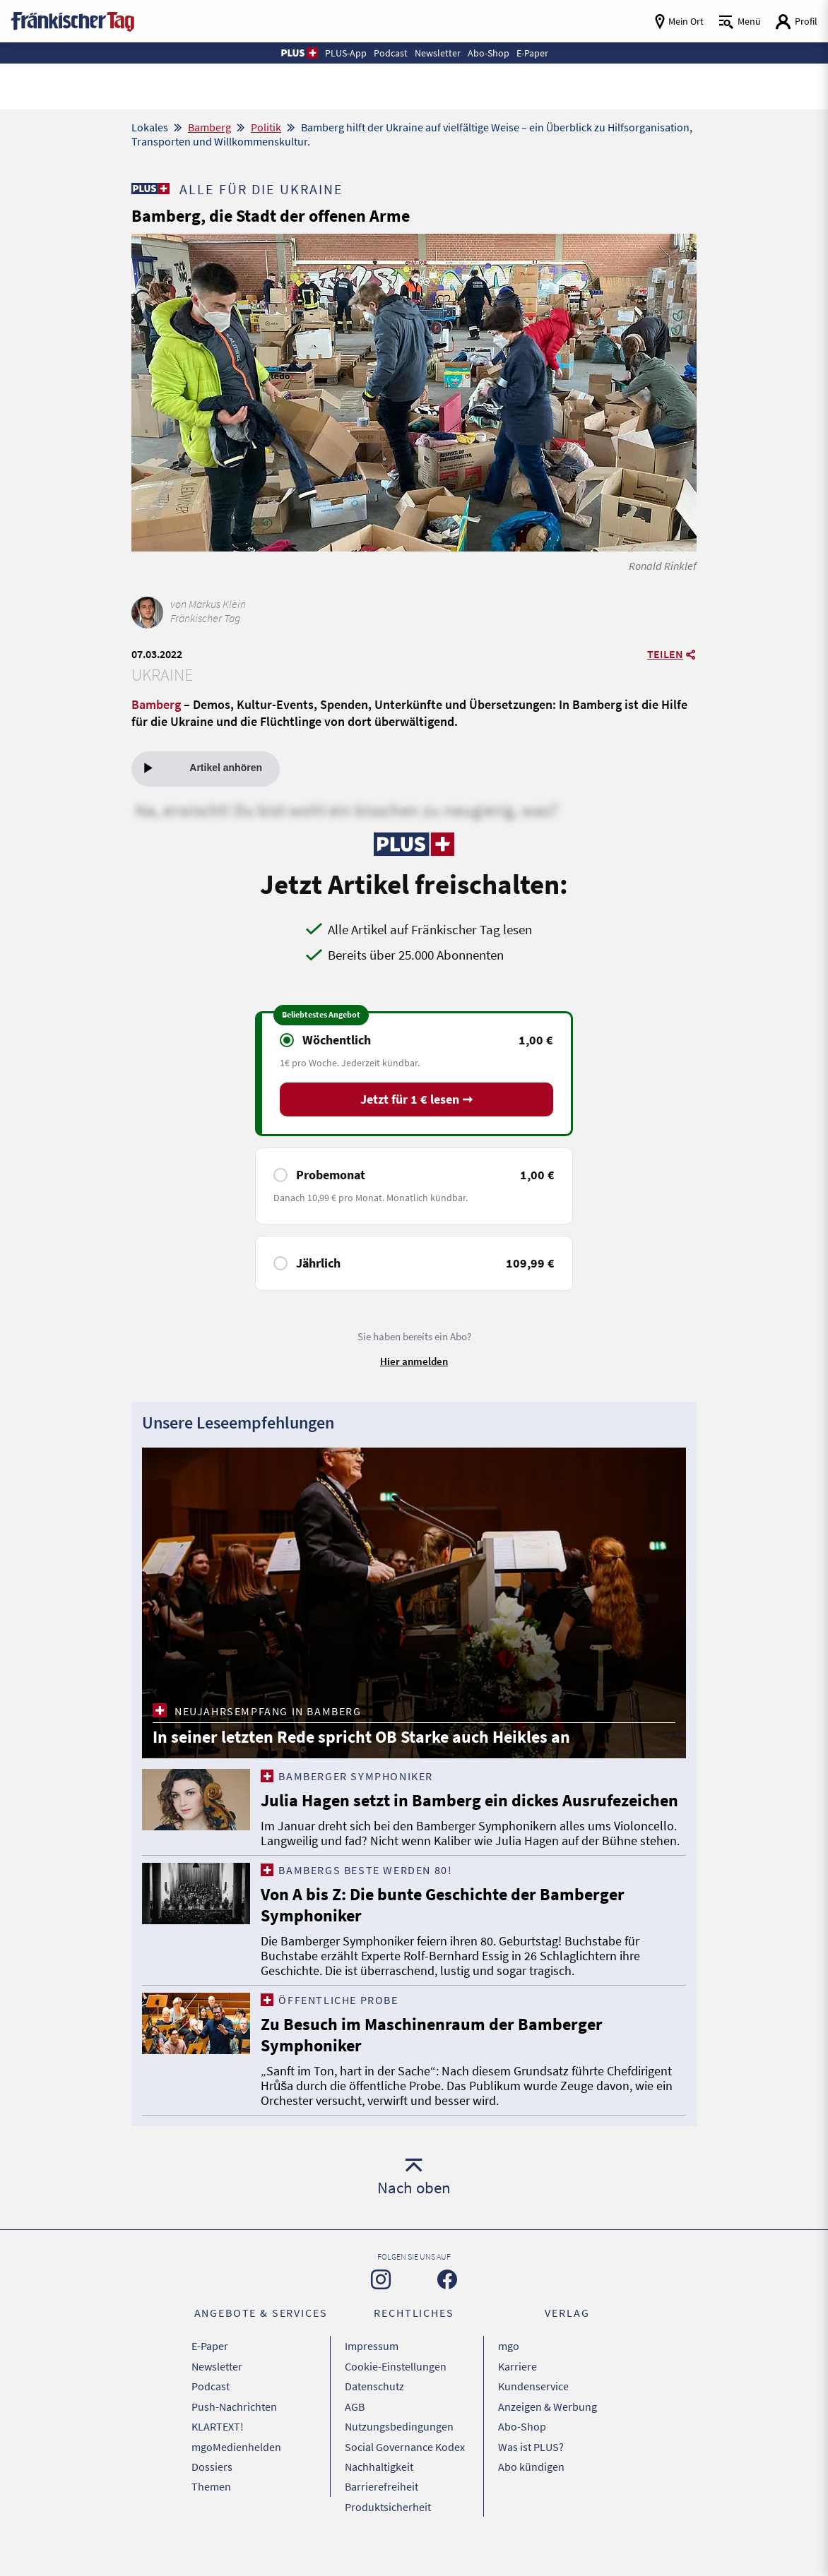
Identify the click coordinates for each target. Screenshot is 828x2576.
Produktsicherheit (388, 2524)
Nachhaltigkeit (379, 2489)
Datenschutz (374, 2418)
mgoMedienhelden (236, 2471)
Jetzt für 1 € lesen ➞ (416, 1101)
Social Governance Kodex (405, 2471)
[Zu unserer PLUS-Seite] (150, 188)
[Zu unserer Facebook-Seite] (447, 2318)
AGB (355, 2436)
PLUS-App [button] (343, 52)
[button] (294, 53)
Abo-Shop (522, 2454)
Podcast (210, 2418)
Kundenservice (533, 2418)
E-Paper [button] (535, 52)
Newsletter (216, 2401)
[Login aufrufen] (796, 21)
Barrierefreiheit (381, 2507)
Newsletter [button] (437, 52)
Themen (211, 2507)
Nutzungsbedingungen (399, 2454)
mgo (508, 2383)
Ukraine (162, 675)
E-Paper (209, 2383)
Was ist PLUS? (531, 2471)
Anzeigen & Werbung (547, 2436)
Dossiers (211, 2489)
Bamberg (209, 127)
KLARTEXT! (217, 2454)
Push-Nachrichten (234, 2436)
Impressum (371, 2383)
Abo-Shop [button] (489, 52)
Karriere (517, 2401)
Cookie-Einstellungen (395, 2401)
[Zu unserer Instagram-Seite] (380, 2318)
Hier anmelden (414, 1362)
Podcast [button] (389, 52)
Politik (266, 127)
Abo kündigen (531, 2489)
